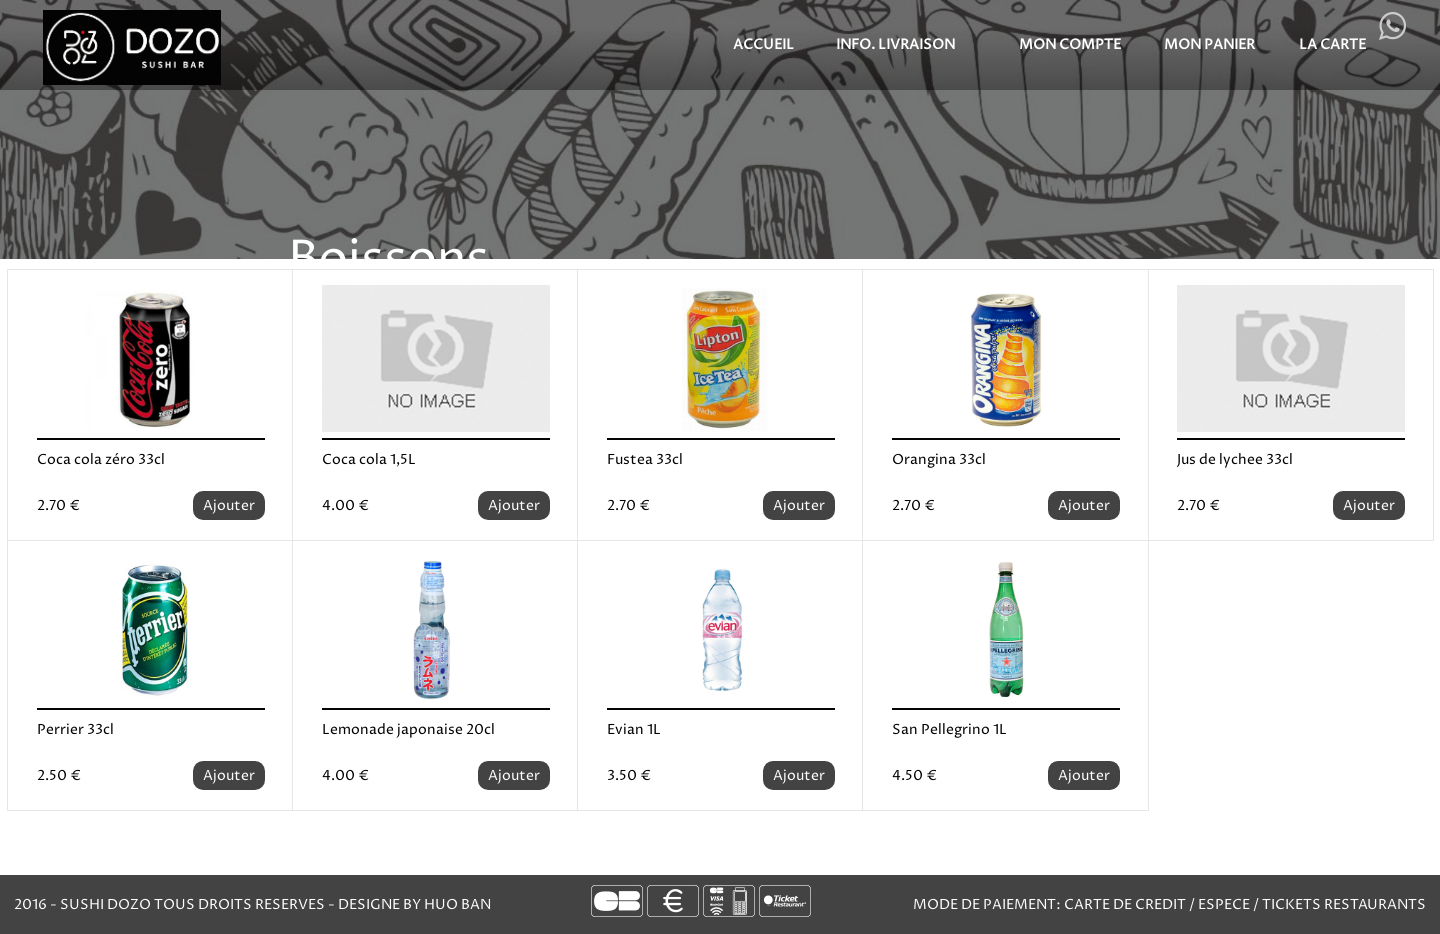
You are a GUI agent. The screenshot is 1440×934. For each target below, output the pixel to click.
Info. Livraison (895, 44)
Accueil (763, 44)
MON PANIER (1209, 44)
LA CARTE (1332, 44)
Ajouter (229, 505)
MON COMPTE (1070, 44)
